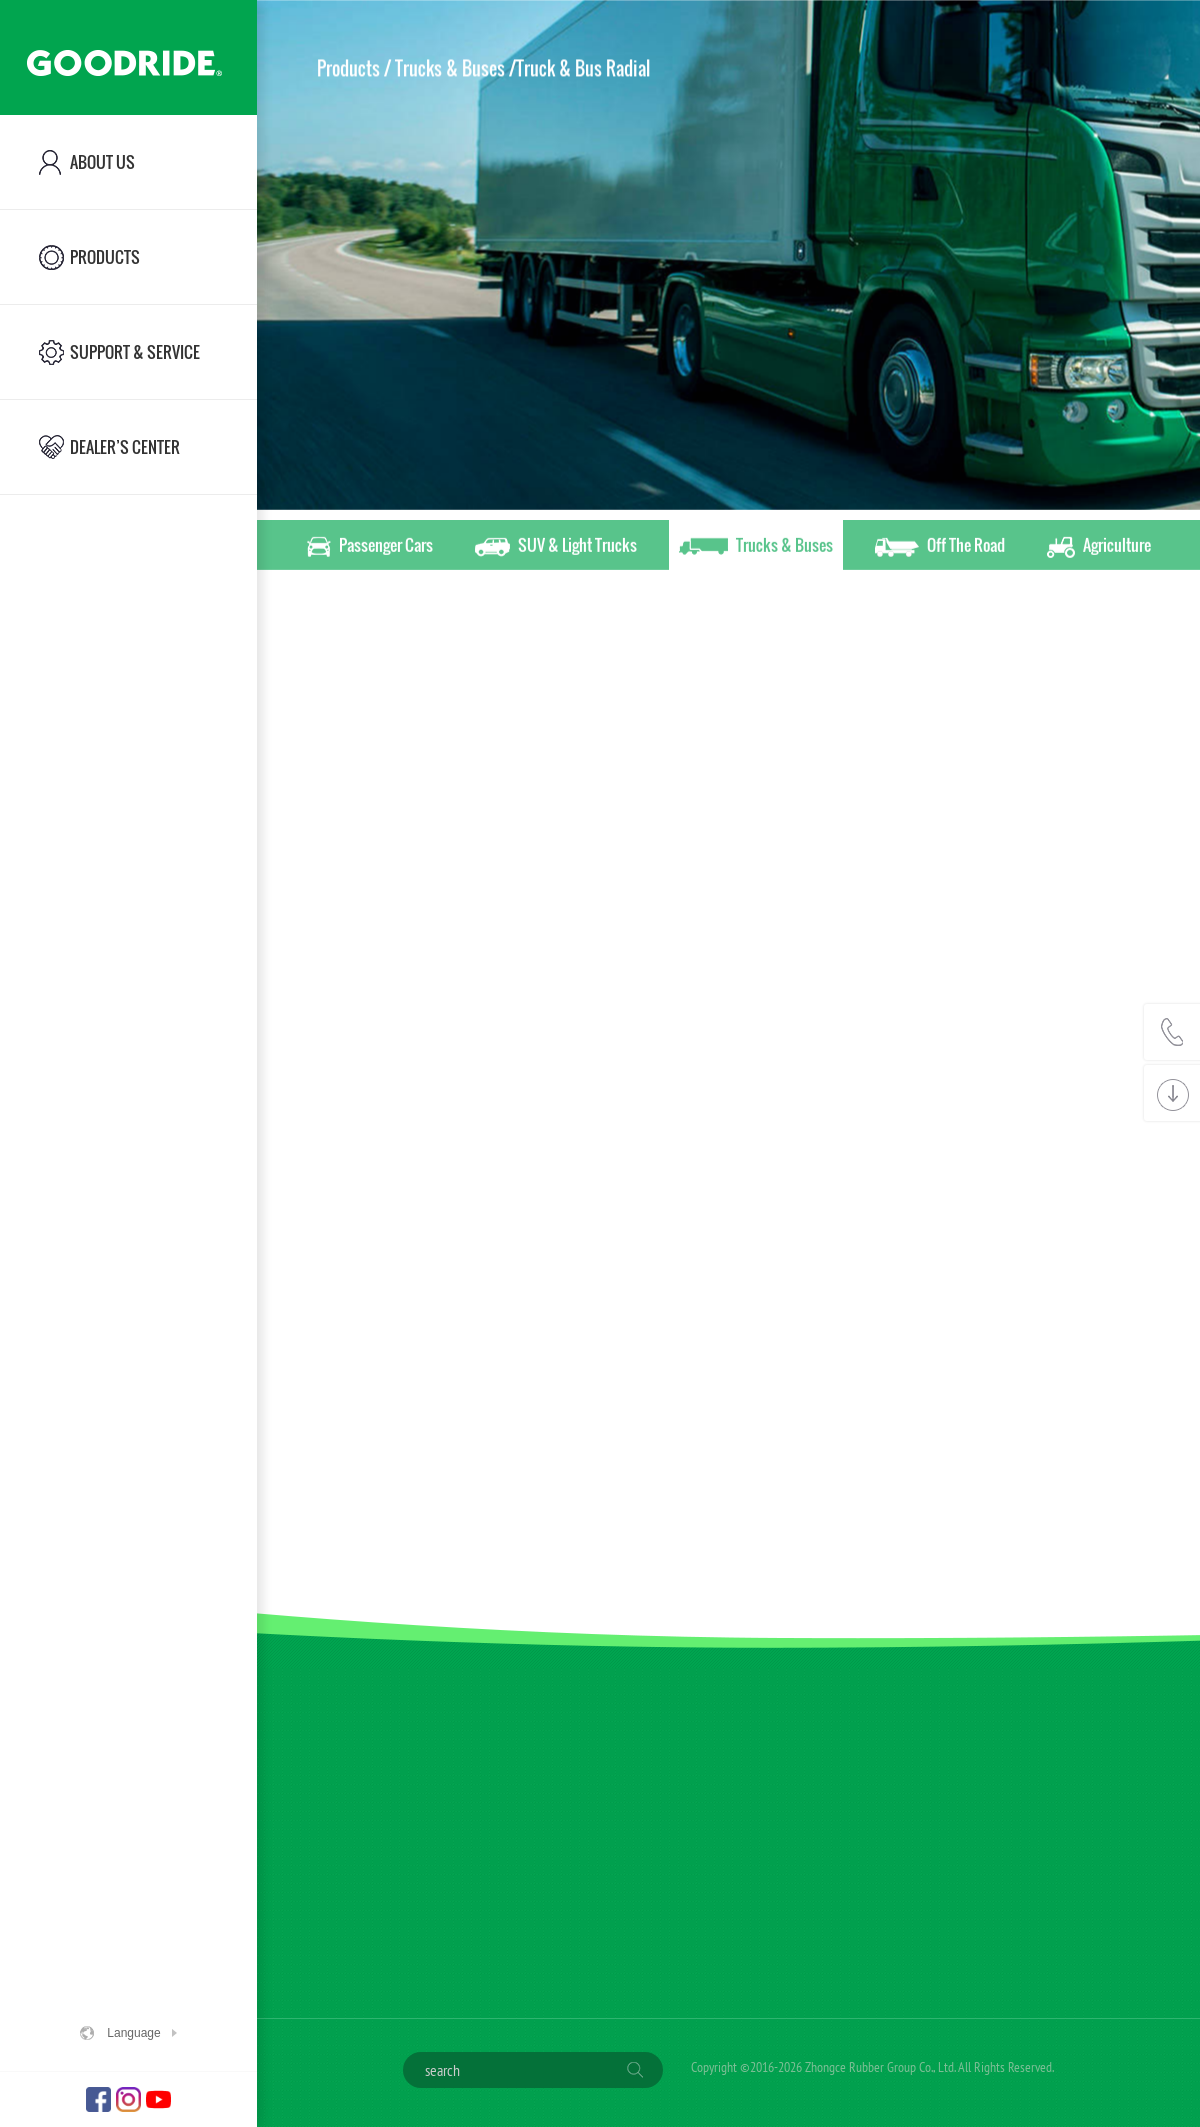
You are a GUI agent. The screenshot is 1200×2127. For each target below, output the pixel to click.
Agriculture (1099, 548)
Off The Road (940, 548)
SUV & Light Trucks (556, 548)
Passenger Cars (370, 548)
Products (348, 68)
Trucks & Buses (756, 548)
